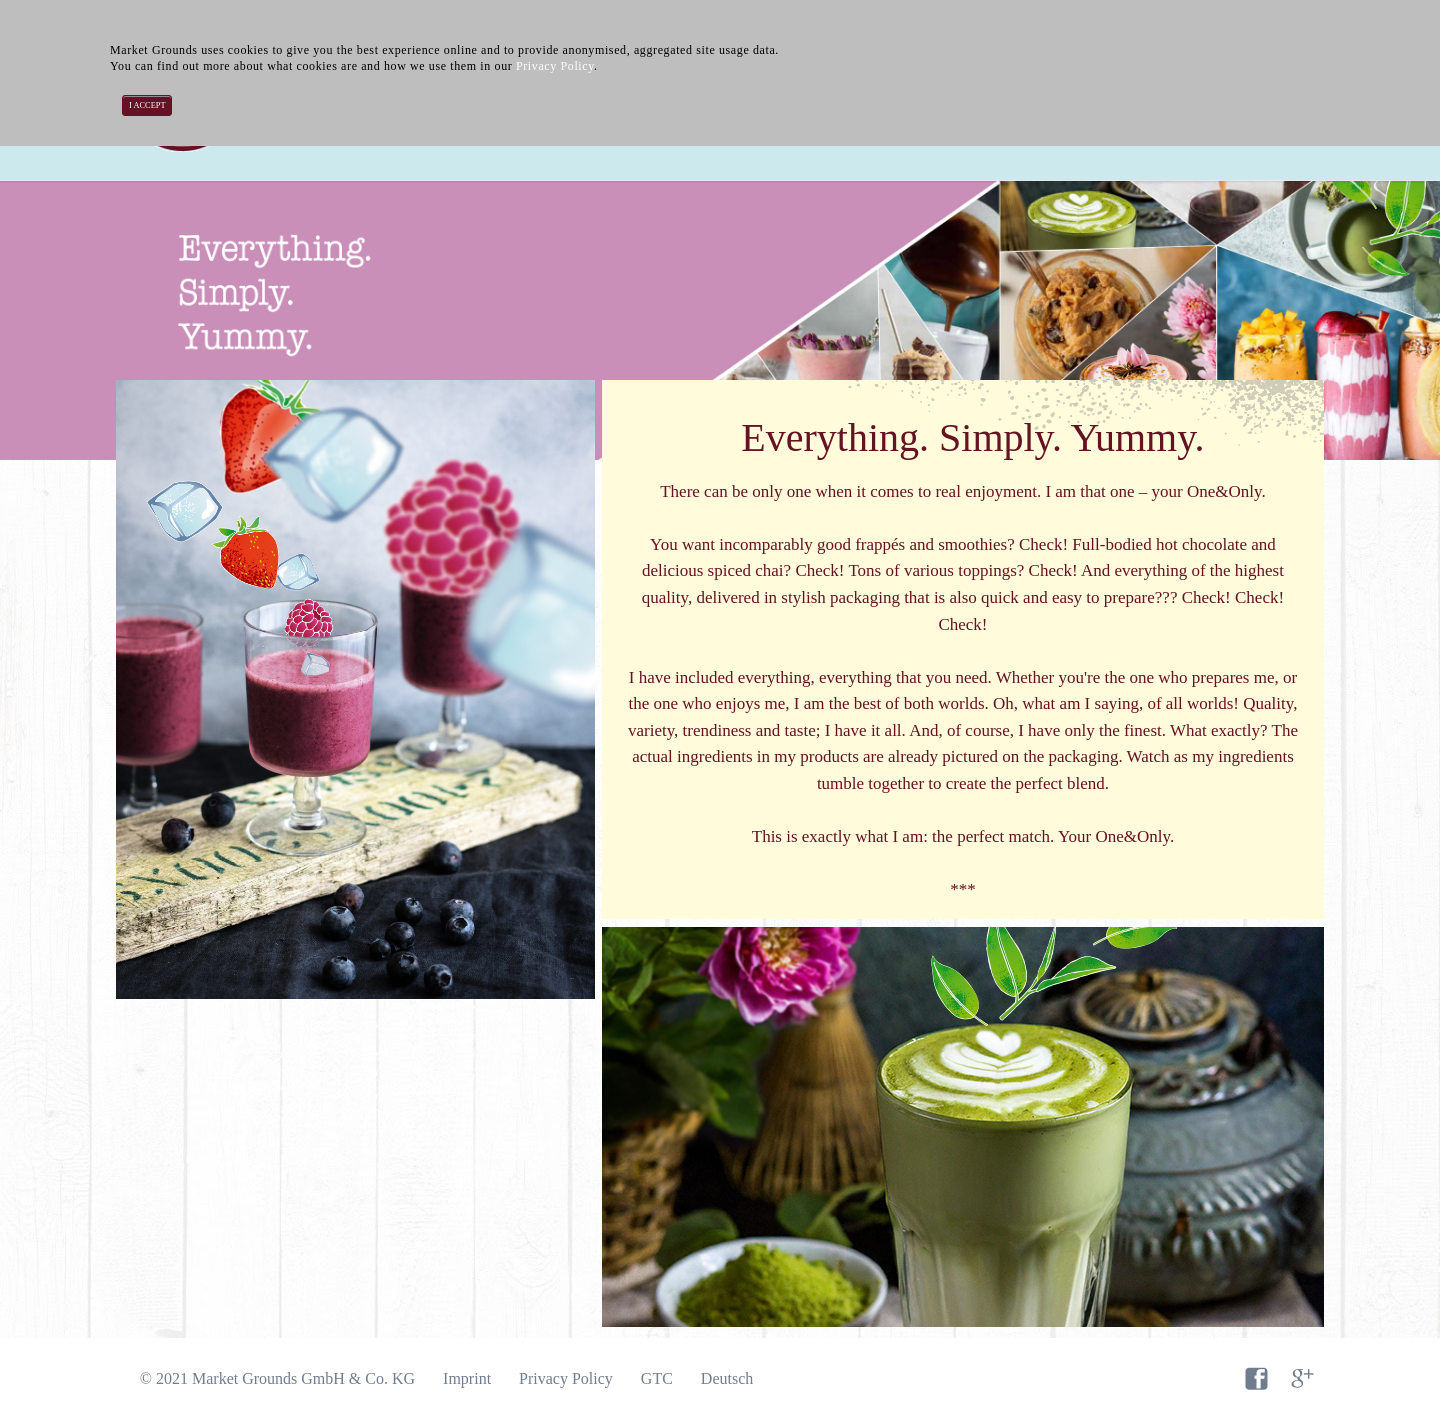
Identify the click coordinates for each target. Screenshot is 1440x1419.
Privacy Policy (555, 66)
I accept (147, 105)
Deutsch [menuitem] (727, 1378)
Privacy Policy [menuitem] (566, 1378)
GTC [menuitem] (657, 1378)
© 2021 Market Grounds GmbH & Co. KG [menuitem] (277, 1378)
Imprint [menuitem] (467, 1378)
